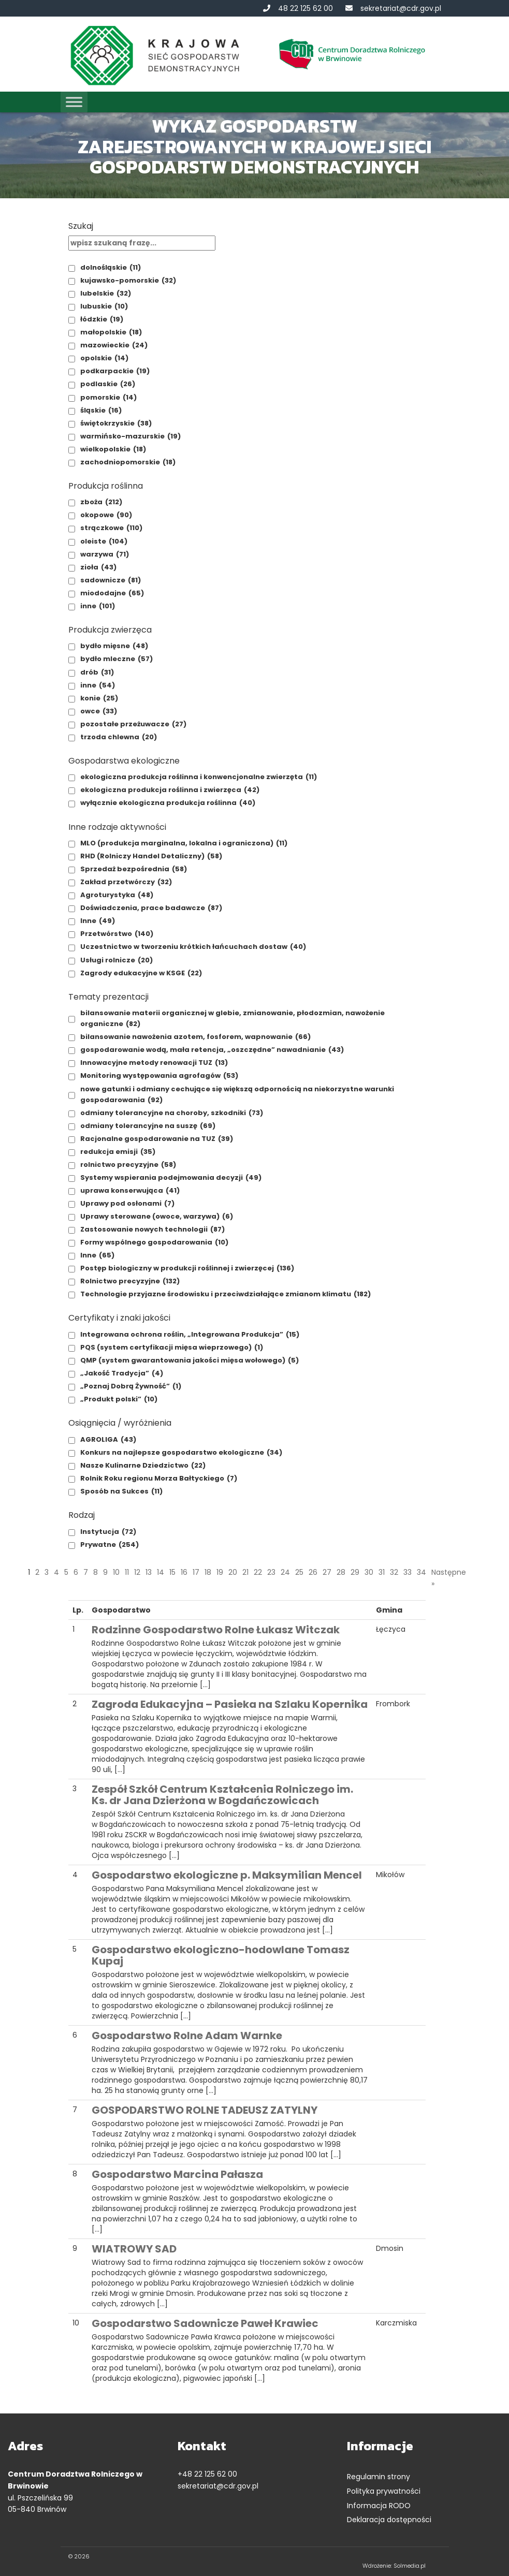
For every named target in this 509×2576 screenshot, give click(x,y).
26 (313, 1572)
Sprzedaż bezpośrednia (133, 868)
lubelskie (105, 293)
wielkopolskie (113, 449)
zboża (101, 501)
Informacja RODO (379, 2505)
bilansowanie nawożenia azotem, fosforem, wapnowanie (195, 1036)
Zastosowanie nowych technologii (152, 1229)
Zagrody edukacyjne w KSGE (141, 973)
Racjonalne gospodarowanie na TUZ (156, 1138)
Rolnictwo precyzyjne (130, 1281)
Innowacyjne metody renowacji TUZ (154, 1062)
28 (341, 1572)
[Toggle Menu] (74, 102)
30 (369, 1572)
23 (271, 1572)
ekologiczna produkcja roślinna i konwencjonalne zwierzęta (198, 776)
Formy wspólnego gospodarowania (154, 1242)
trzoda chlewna (118, 736)
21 (245, 1572)
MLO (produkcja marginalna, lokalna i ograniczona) (183, 843)
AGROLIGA (108, 1439)
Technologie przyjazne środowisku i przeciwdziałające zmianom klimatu (225, 1294)
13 (149, 1572)
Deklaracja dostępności (389, 2519)
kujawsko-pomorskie (128, 280)
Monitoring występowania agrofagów (159, 1075)
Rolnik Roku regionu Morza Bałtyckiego (158, 1478)
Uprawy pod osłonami (127, 1203)
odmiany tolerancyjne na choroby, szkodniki (171, 1112)
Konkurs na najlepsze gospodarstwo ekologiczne (181, 1452)
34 (421, 1572)
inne (97, 606)
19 (219, 1572)
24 (285, 1572)
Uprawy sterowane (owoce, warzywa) (156, 1216)
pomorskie (108, 397)
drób (97, 672)
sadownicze (110, 580)
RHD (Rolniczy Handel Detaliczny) (151, 856)
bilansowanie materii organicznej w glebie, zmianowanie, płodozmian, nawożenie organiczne (232, 1018)
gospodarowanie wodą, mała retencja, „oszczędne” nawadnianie (212, 1049)
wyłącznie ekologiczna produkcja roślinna (167, 802)
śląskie (101, 410)
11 (127, 1572)
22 (258, 1572)
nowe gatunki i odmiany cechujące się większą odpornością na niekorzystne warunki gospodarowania (237, 1094)
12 (137, 1572)
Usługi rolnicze (116, 960)
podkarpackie (115, 370)
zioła (98, 567)
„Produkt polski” (118, 1399)
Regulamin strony (378, 2476)
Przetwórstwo (116, 933)
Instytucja (108, 1531)
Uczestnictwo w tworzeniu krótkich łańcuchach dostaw (193, 946)
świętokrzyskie (116, 423)
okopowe (106, 514)
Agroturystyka (116, 894)
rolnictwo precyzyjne (128, 1164)
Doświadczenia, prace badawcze (151, 907)
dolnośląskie (110, 267)
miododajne (112, 593)
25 (299, 1572)
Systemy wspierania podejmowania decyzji (170, 1177)
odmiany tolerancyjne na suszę (147, 1125)
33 (407, 1572)
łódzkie (101, 319)
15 (172, 1572)
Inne (97, 920)
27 (327, 1572)
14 (160, 1572)
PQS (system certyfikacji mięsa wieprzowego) (171, 1347)
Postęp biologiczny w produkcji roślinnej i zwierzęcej (187, 1268)
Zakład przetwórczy (126, 881)
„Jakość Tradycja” (121, 1373)
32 (394, 1572)
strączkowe (111, 527)
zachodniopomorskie (128, 462)
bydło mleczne (116, 658)
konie (99, 698)
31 (382, 1572)
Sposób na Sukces (121, 1491)
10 (116, 1572)
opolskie (104, 358)
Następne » (448, 1578)
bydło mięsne (114, 645)
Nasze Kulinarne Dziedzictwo (143, 1465)
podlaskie (107, 383)
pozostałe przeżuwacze (133, 724)
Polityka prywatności (383, 2491)
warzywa (104, 554)
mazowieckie (114, 345)
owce (98, 711)
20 (232, 1572)
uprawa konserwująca (130, 1190)
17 (196, 1572)
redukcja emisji (117, 1151)
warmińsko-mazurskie (130, 436)
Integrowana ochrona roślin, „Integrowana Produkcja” (189, 1334)
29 (355, 1572)
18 (208, 1572)
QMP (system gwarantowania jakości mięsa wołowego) (189, 1360)
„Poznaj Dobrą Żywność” (130, 1386)
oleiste (103, 541)
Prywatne (109, 1544)
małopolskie (111, 332)
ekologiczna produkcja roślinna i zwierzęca (169, 789)
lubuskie (104, 306)
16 (184, 1572)
